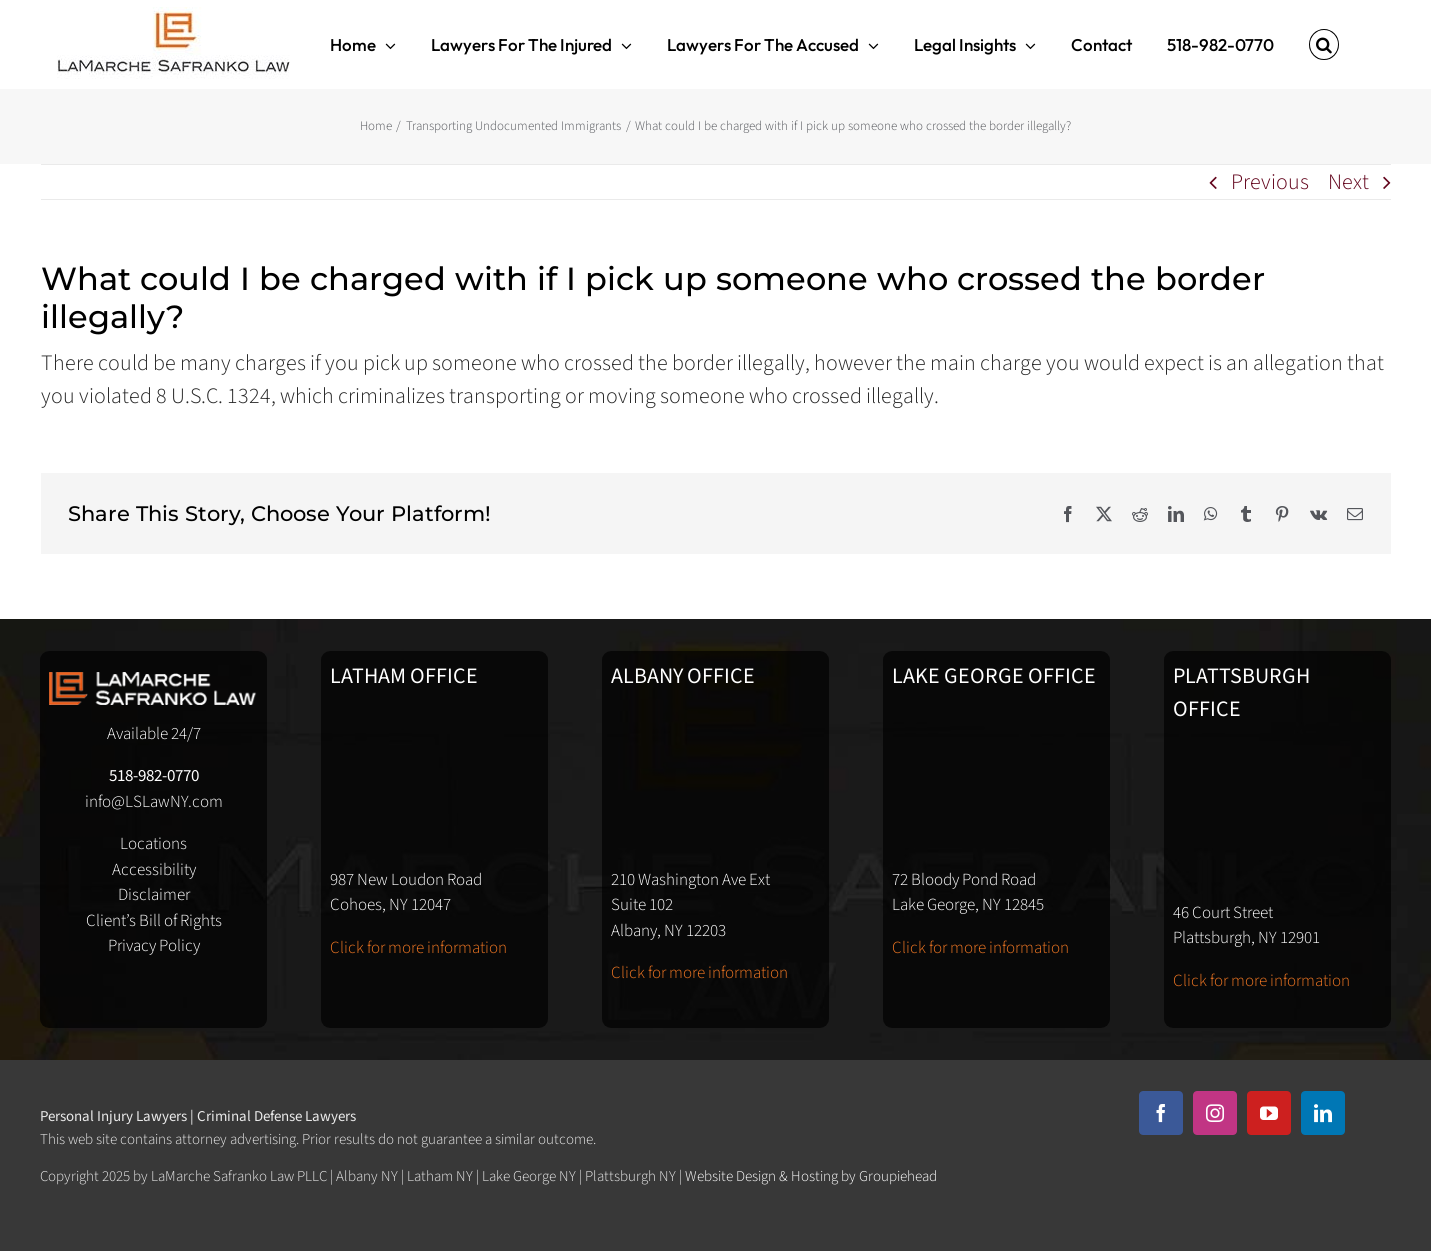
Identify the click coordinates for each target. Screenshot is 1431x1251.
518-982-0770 (154, 776)
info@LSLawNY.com (154, 802)
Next (1348, 182)
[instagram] (1215, 1113)
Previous (1270, 182)
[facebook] (1161, 1113)
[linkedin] (1323, 1113)
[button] (1324, 44)
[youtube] (1269, 1113)
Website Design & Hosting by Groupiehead (811, 1176)
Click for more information (418, 948)
